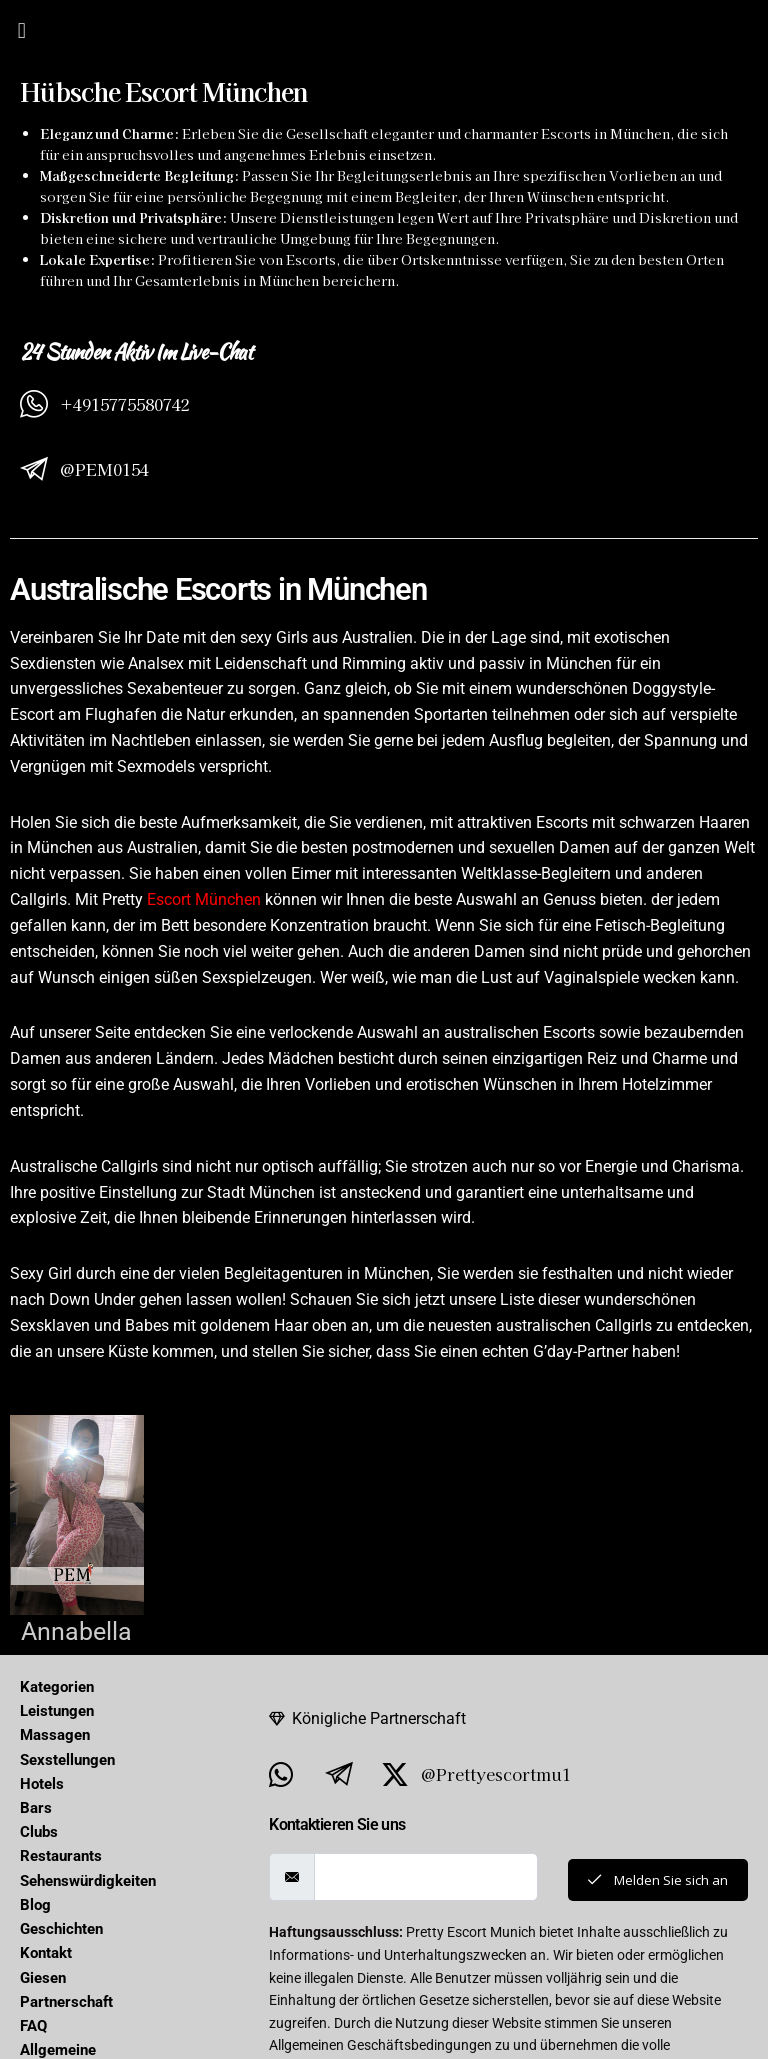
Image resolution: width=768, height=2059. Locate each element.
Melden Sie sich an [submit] (654, 1879)
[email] (422, 1877)
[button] (21, 29)
